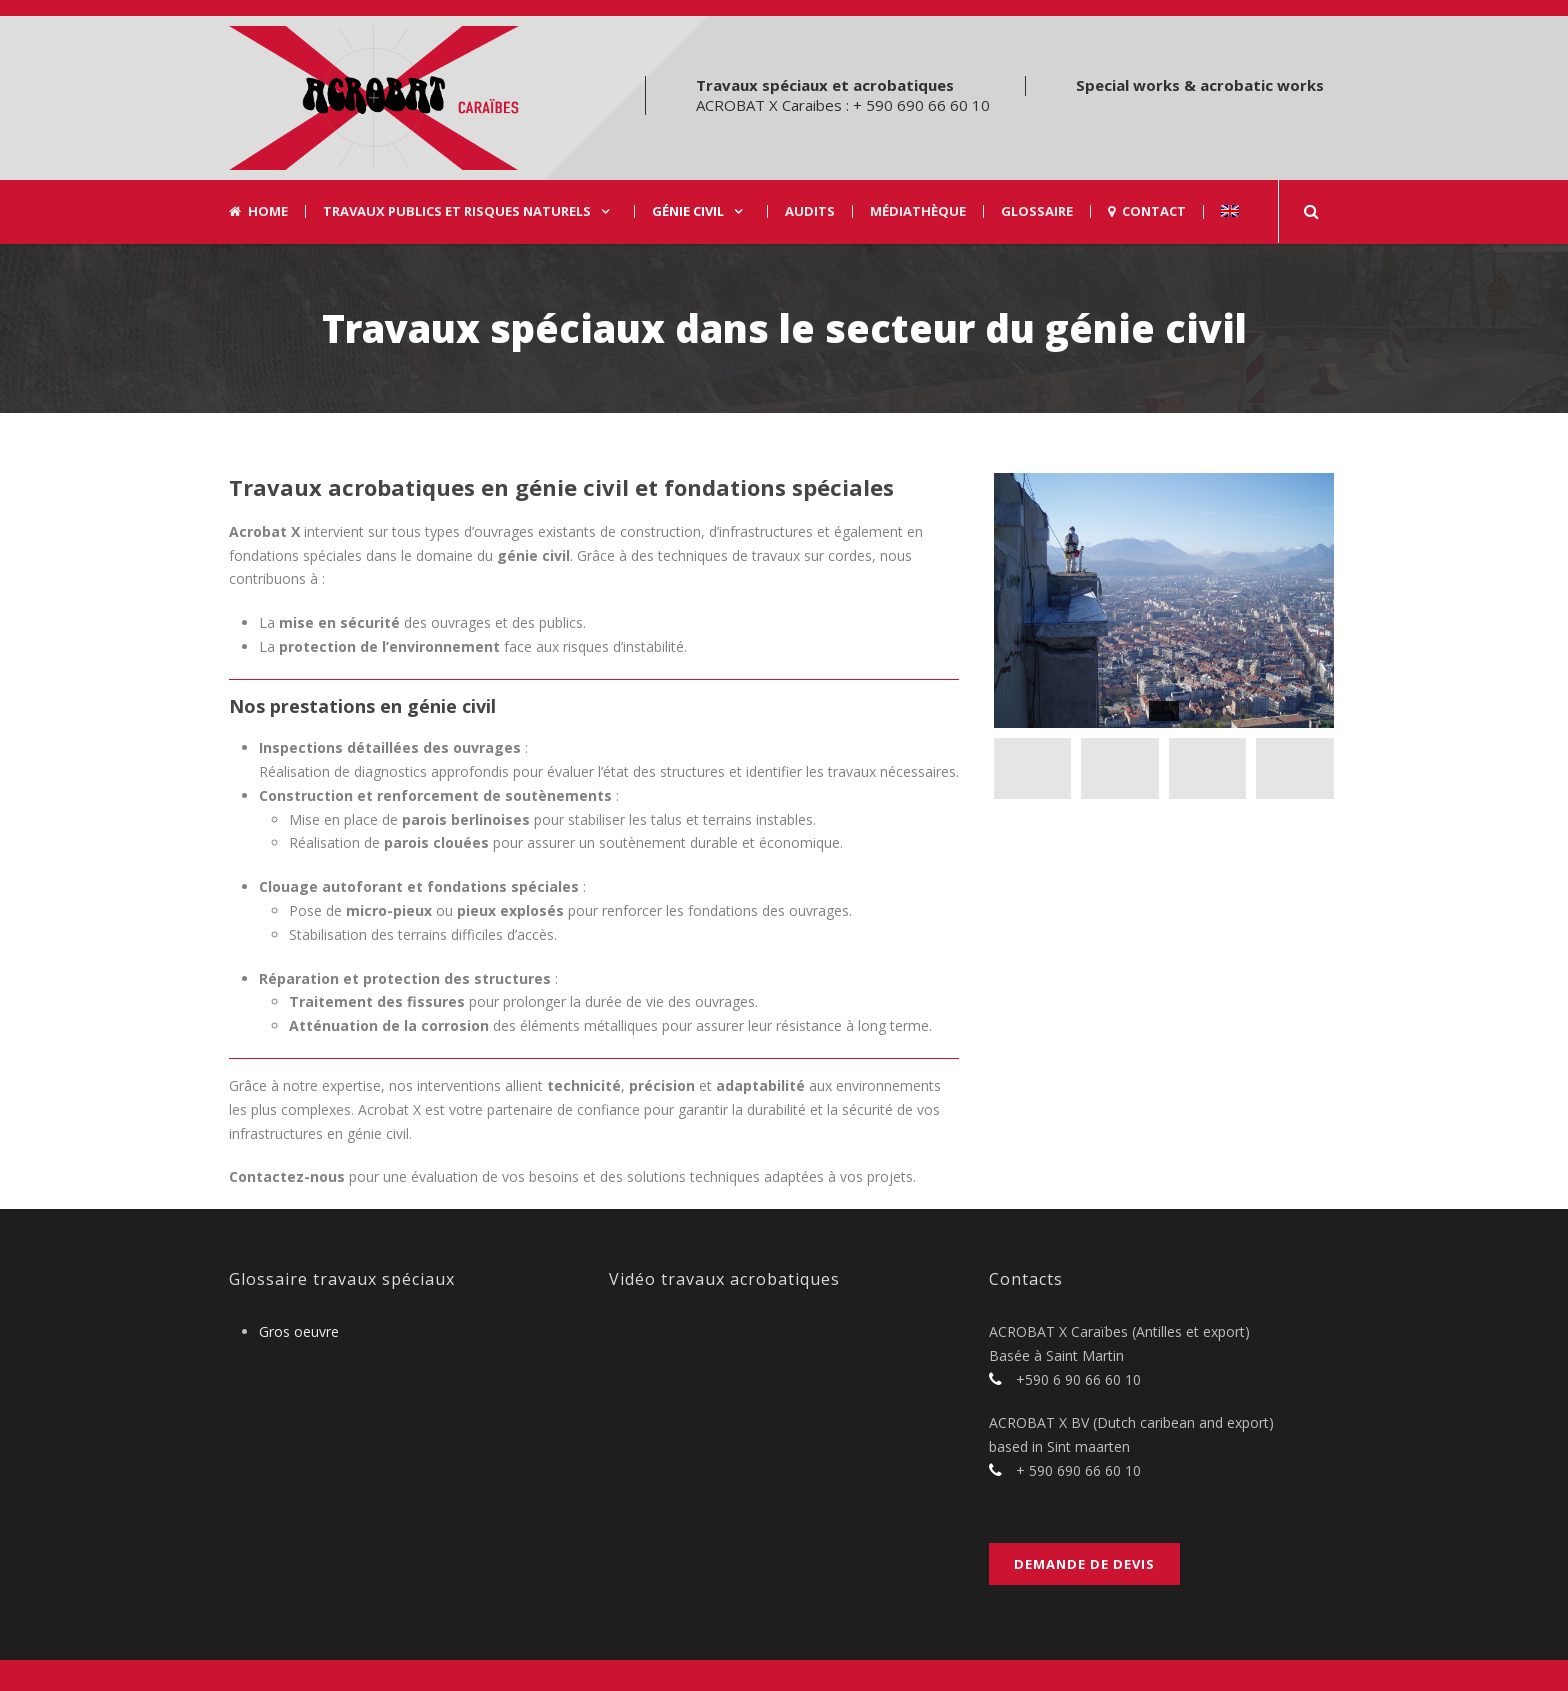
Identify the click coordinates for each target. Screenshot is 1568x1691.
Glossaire (1037, 211)
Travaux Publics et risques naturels (457, 211)
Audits (810, 211)
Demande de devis (1084, 1564)
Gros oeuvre (299, 1331)
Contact (1147, 211)
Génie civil (688, 211)
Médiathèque (918, 211)
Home (258, 211)
